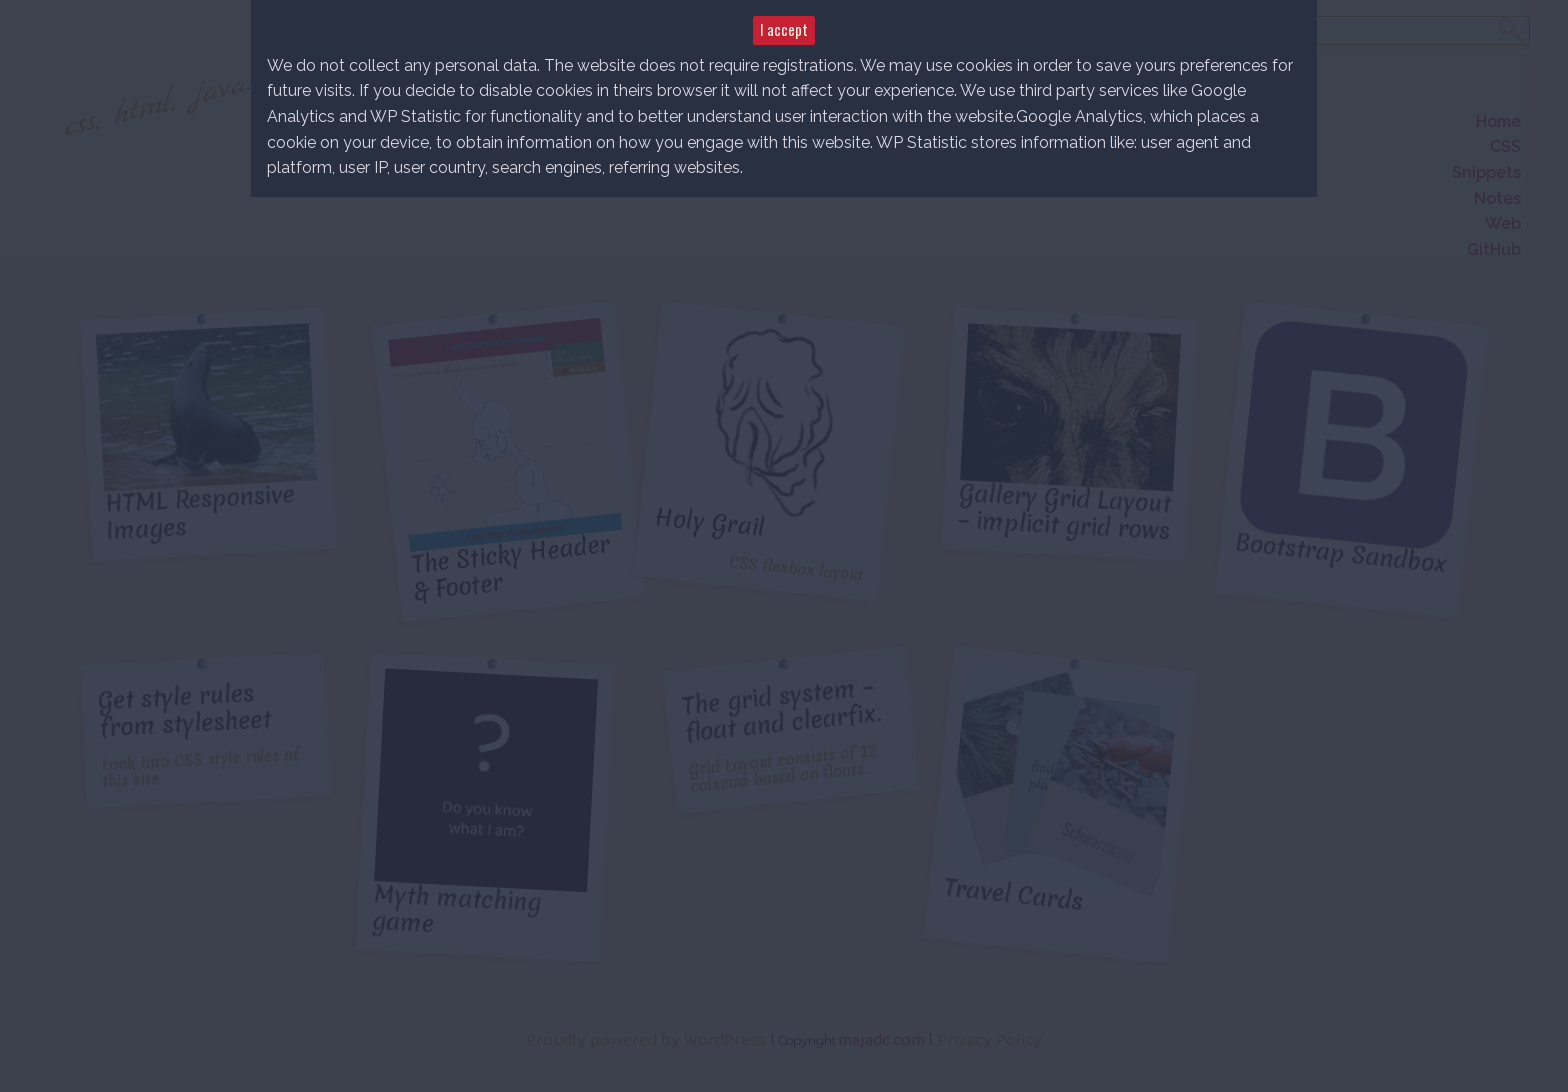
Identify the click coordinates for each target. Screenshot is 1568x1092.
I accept (784, 29)
